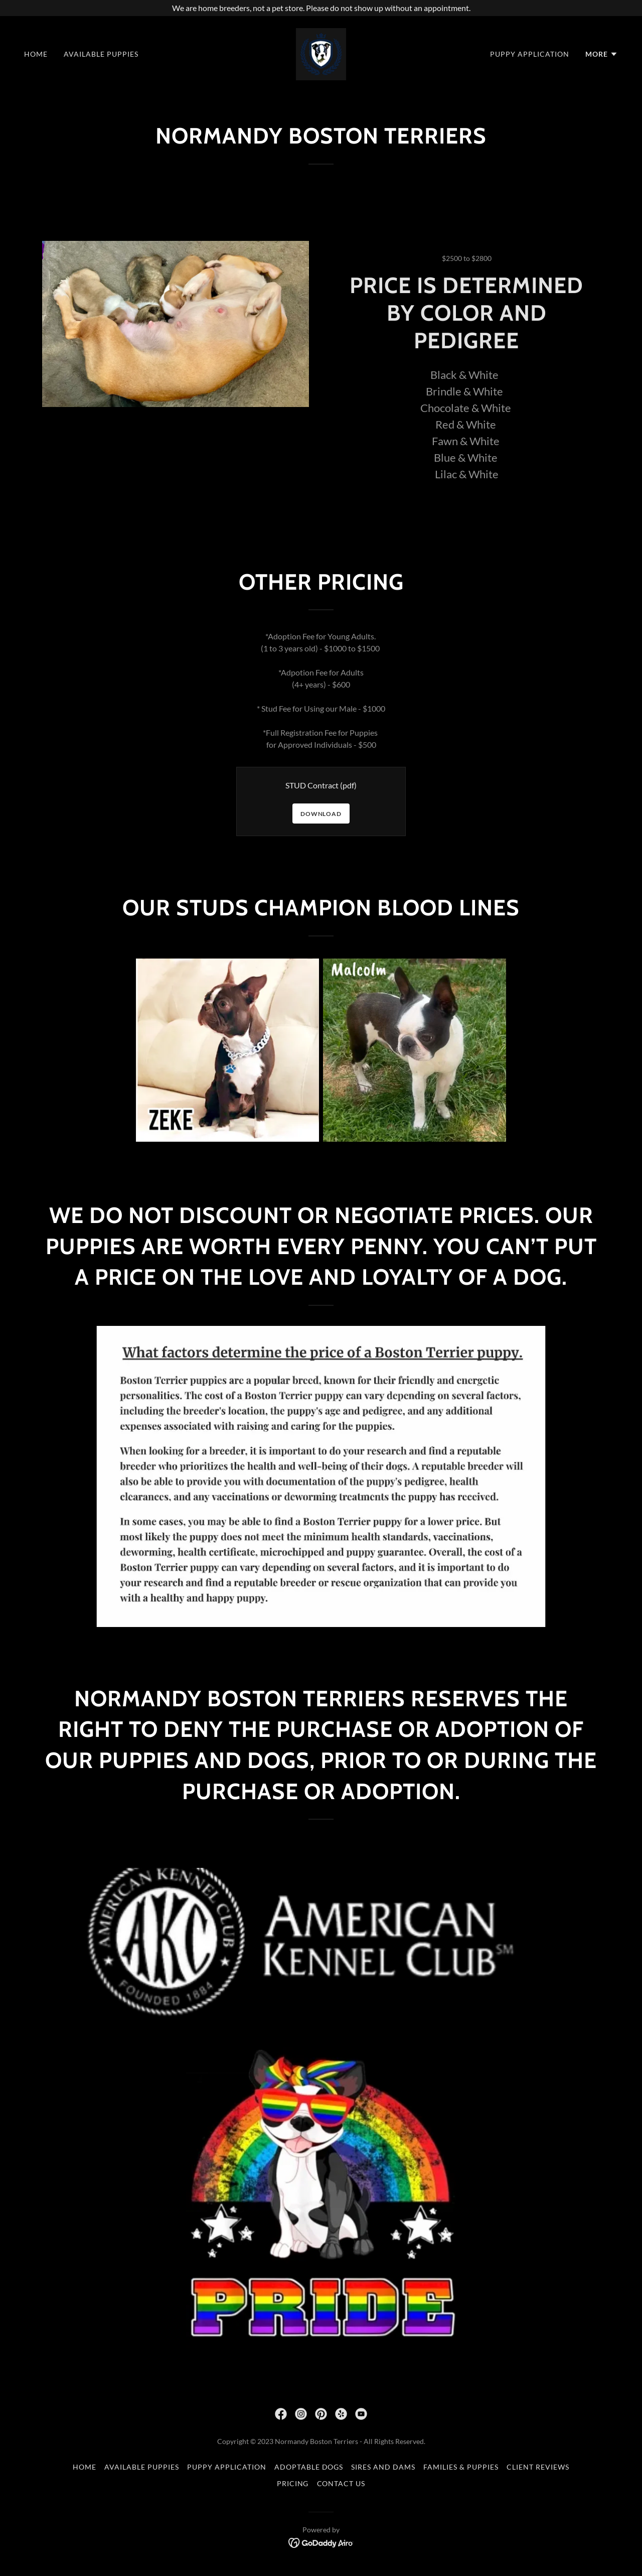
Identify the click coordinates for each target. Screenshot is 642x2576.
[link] (321, 53)
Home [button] (84, 2467)
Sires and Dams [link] (383, 2467)
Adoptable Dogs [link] (309, 2467)
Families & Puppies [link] (461, 2467)
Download (321, 814)
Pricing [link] (293, 2483)
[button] (601, 54)
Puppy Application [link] (529, 54)
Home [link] (36, 54)
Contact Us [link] (341, 2483)
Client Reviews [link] (538, 2467)
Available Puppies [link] (101, 54)
